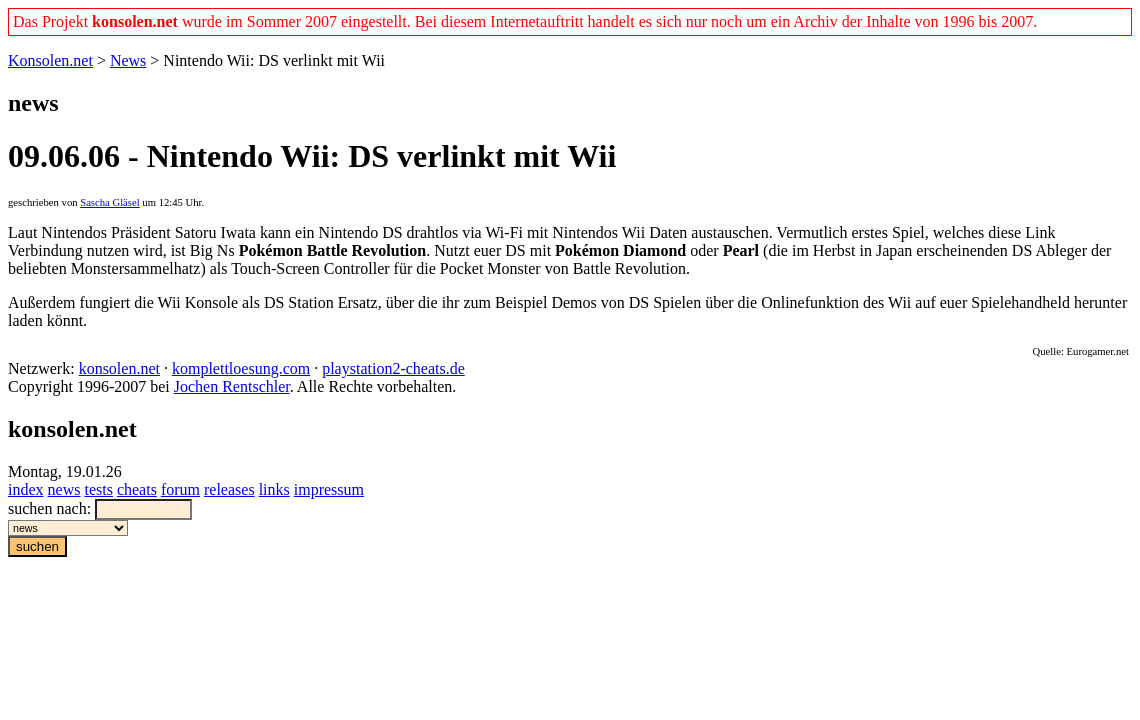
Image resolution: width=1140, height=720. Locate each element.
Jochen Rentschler (232, 386)
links (274, 489)
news (64, 489)
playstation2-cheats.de (393, 368)
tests (98, 489)
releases (229, 489)
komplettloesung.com (241, 368)
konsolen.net (119, 368)
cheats (137, 489)
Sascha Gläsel (109, 202)
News (128, 60)
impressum (329, 489)
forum (180, 489)
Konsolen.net (50, 60)
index (26, 489)
